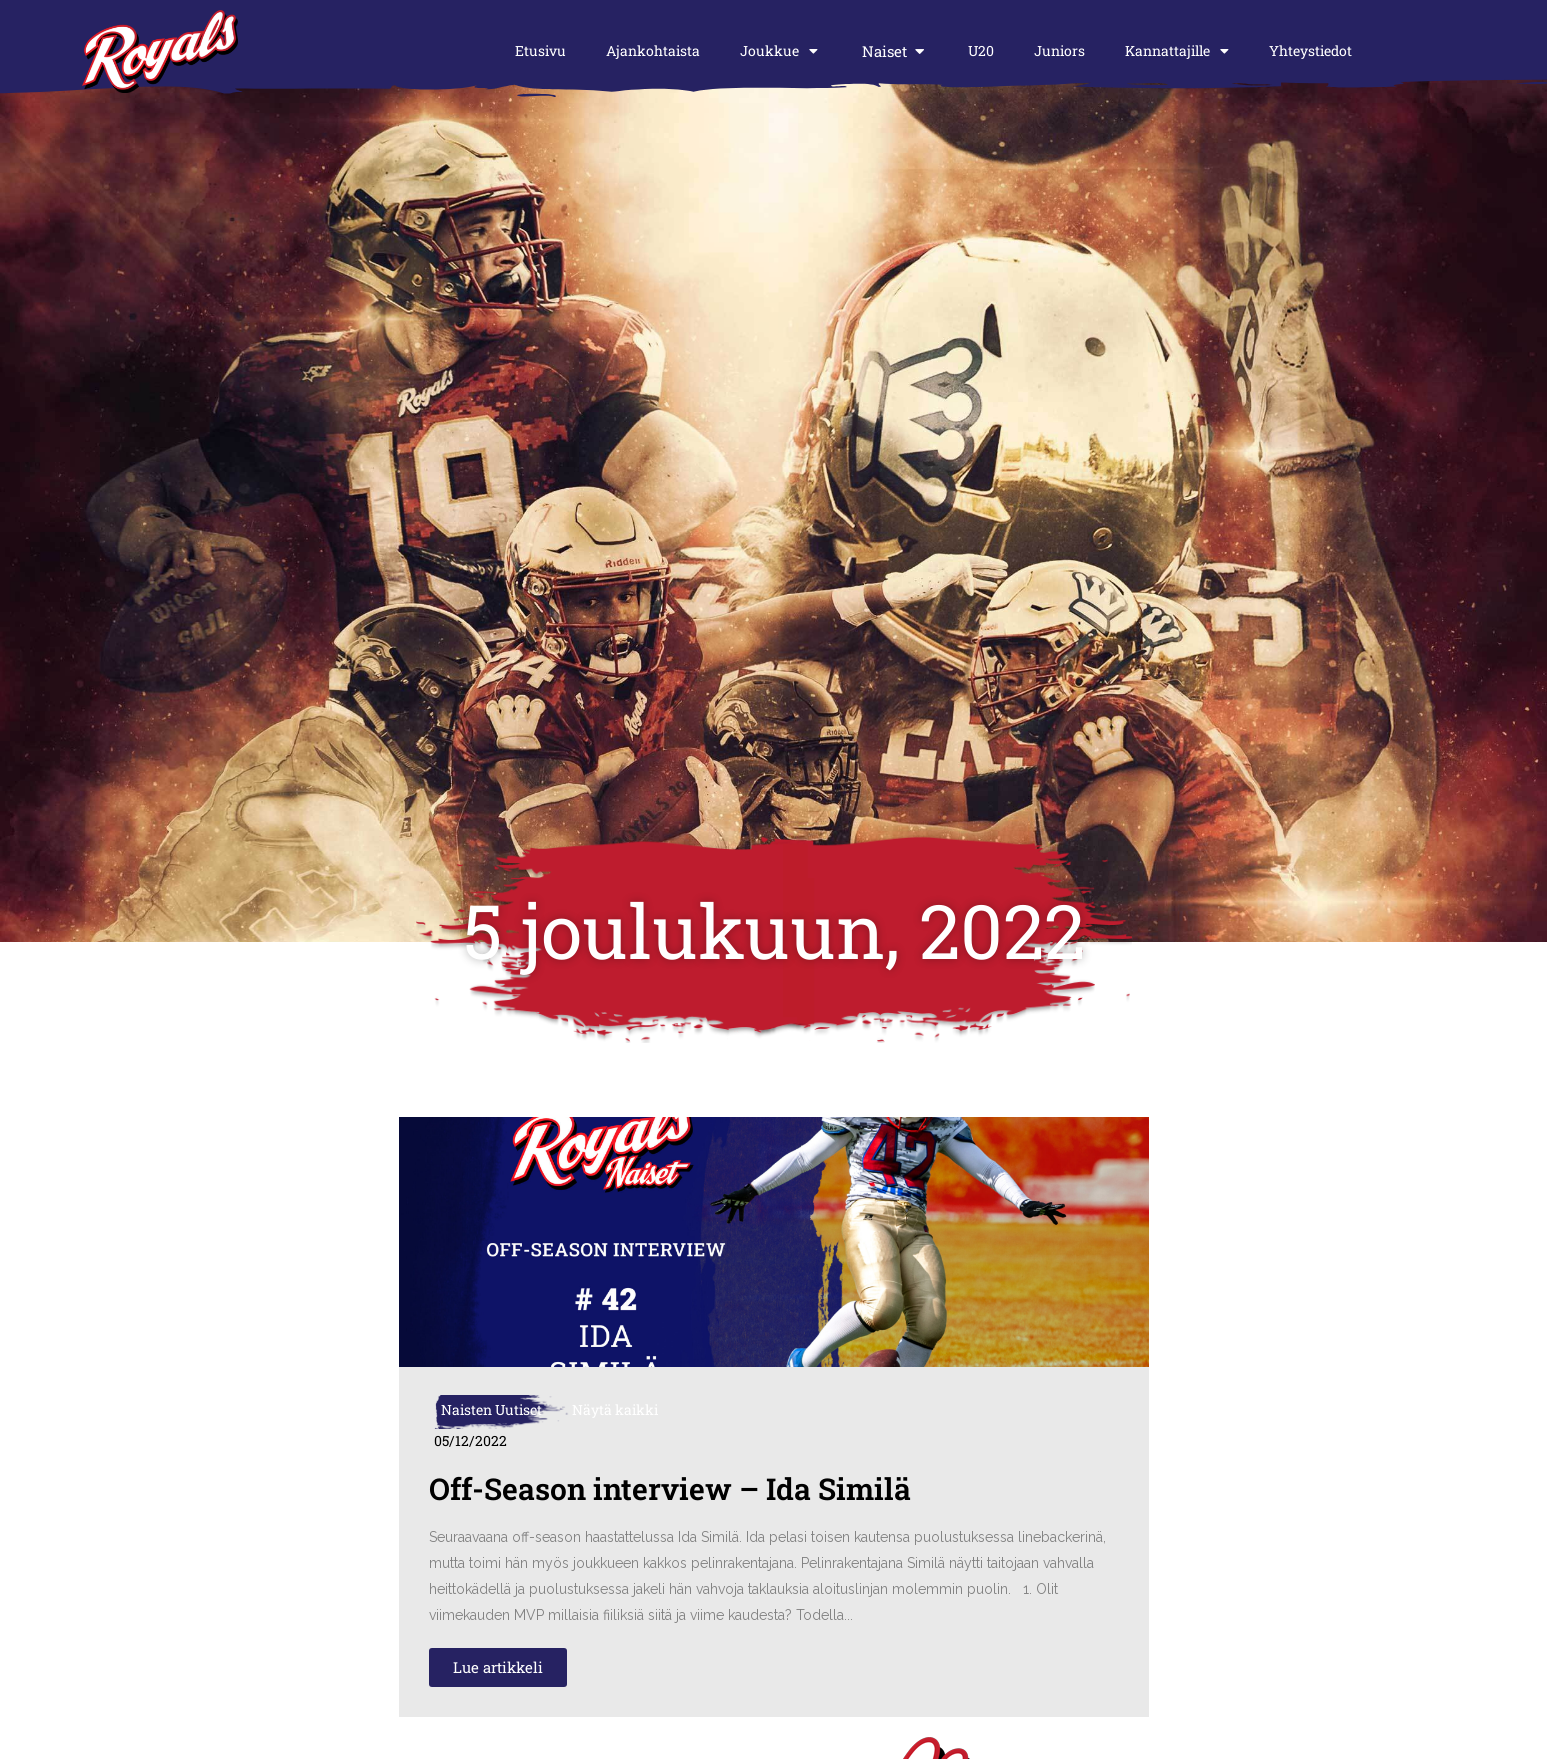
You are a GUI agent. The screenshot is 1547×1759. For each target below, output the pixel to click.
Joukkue (779, 51)
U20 (981, 50)
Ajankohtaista (653, 50)
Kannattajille (1177, 51)
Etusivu (540, 50)
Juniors (1059, 50)
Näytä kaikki (615, 1409)
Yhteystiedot (1310, 50)
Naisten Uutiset (491, 1409)
